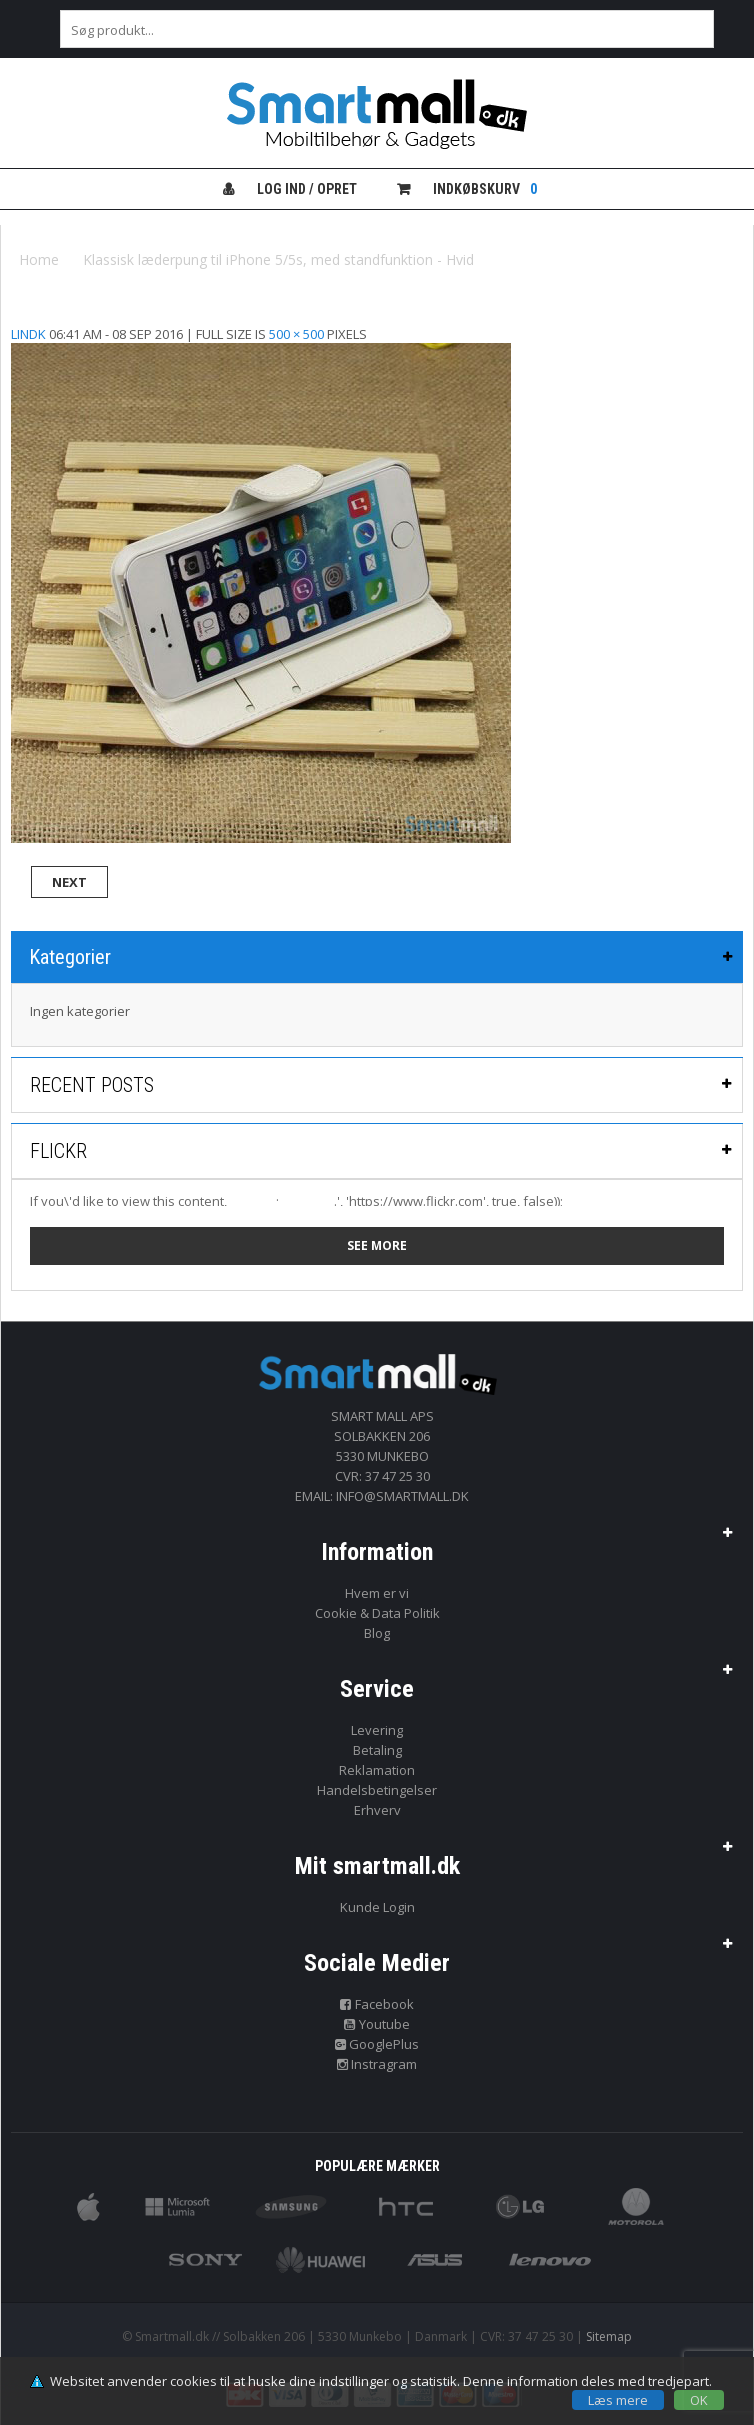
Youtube (377, 2024)
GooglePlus (377, 2044)
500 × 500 (296, 334)
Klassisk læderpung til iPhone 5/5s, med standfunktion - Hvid (278, 259)
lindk (28, 334)
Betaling (377, 1750)
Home (39, 259)
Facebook (377, 2004)
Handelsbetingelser (377, 1790)
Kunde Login (377, 1907)
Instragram (377, 2064)
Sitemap (609, 2336)
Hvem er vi (377, 1593)
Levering (377, 1730)
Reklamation (377, 1770)
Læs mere (618, 2400)
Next (69, 882)
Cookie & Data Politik (377, 1613)
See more (377, 1245)
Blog (377, 1633)
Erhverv (377, 1810)
